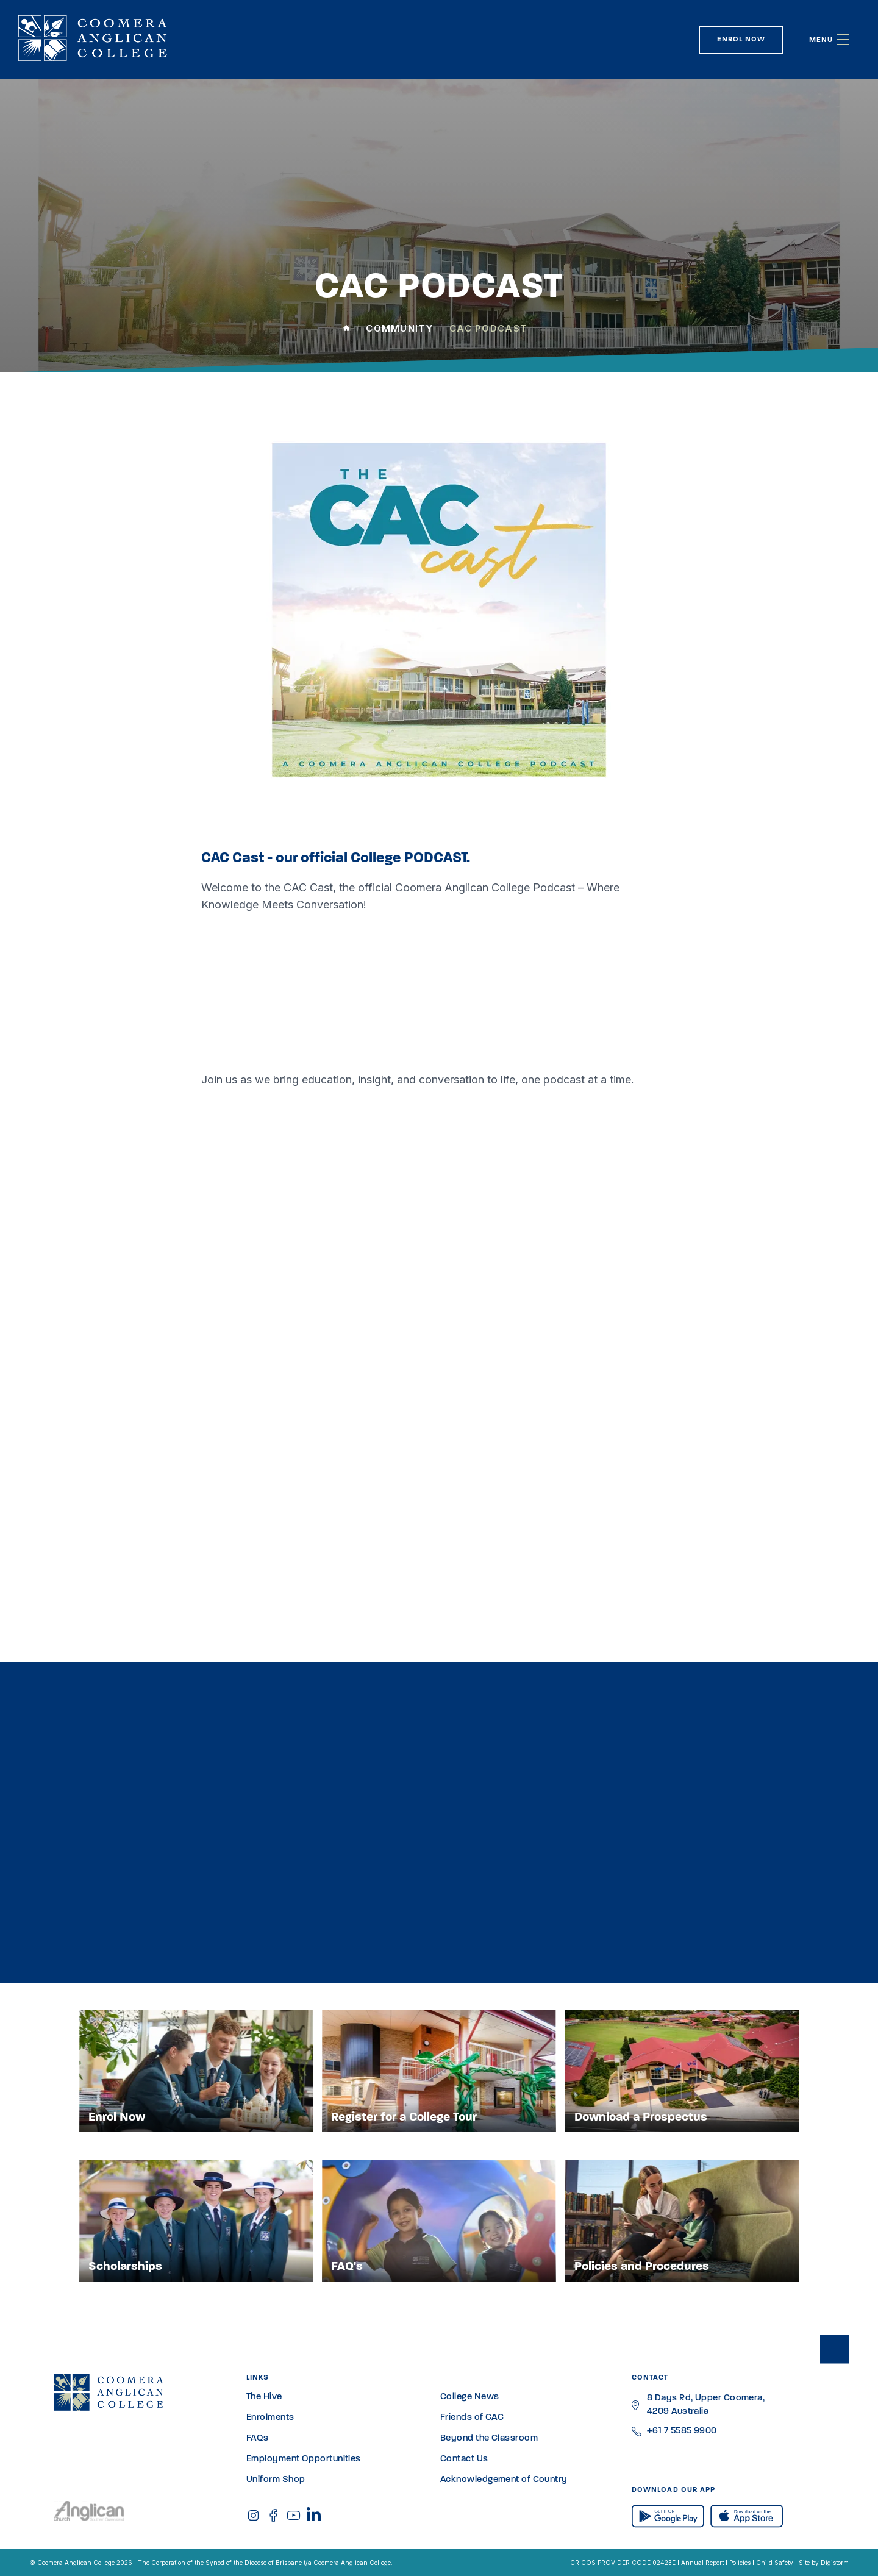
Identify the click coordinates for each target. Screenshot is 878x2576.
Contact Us (464, 2459)
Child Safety (774, 2563)
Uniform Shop (275, 2480)
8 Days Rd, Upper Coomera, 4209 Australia (706, 2405)
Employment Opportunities (303, 2459)
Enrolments (270, 2417)
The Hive (264, 2397)
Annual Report (702, 2563)
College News (469, 2397)
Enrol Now (741, 39)
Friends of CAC (472, 2417)
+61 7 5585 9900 (682, 2431)
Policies (740, 2563)
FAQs (257, 2438)
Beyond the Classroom (489, 2438)
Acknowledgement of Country (504, 2480)
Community (399, 328)
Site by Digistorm (824, 2563)
